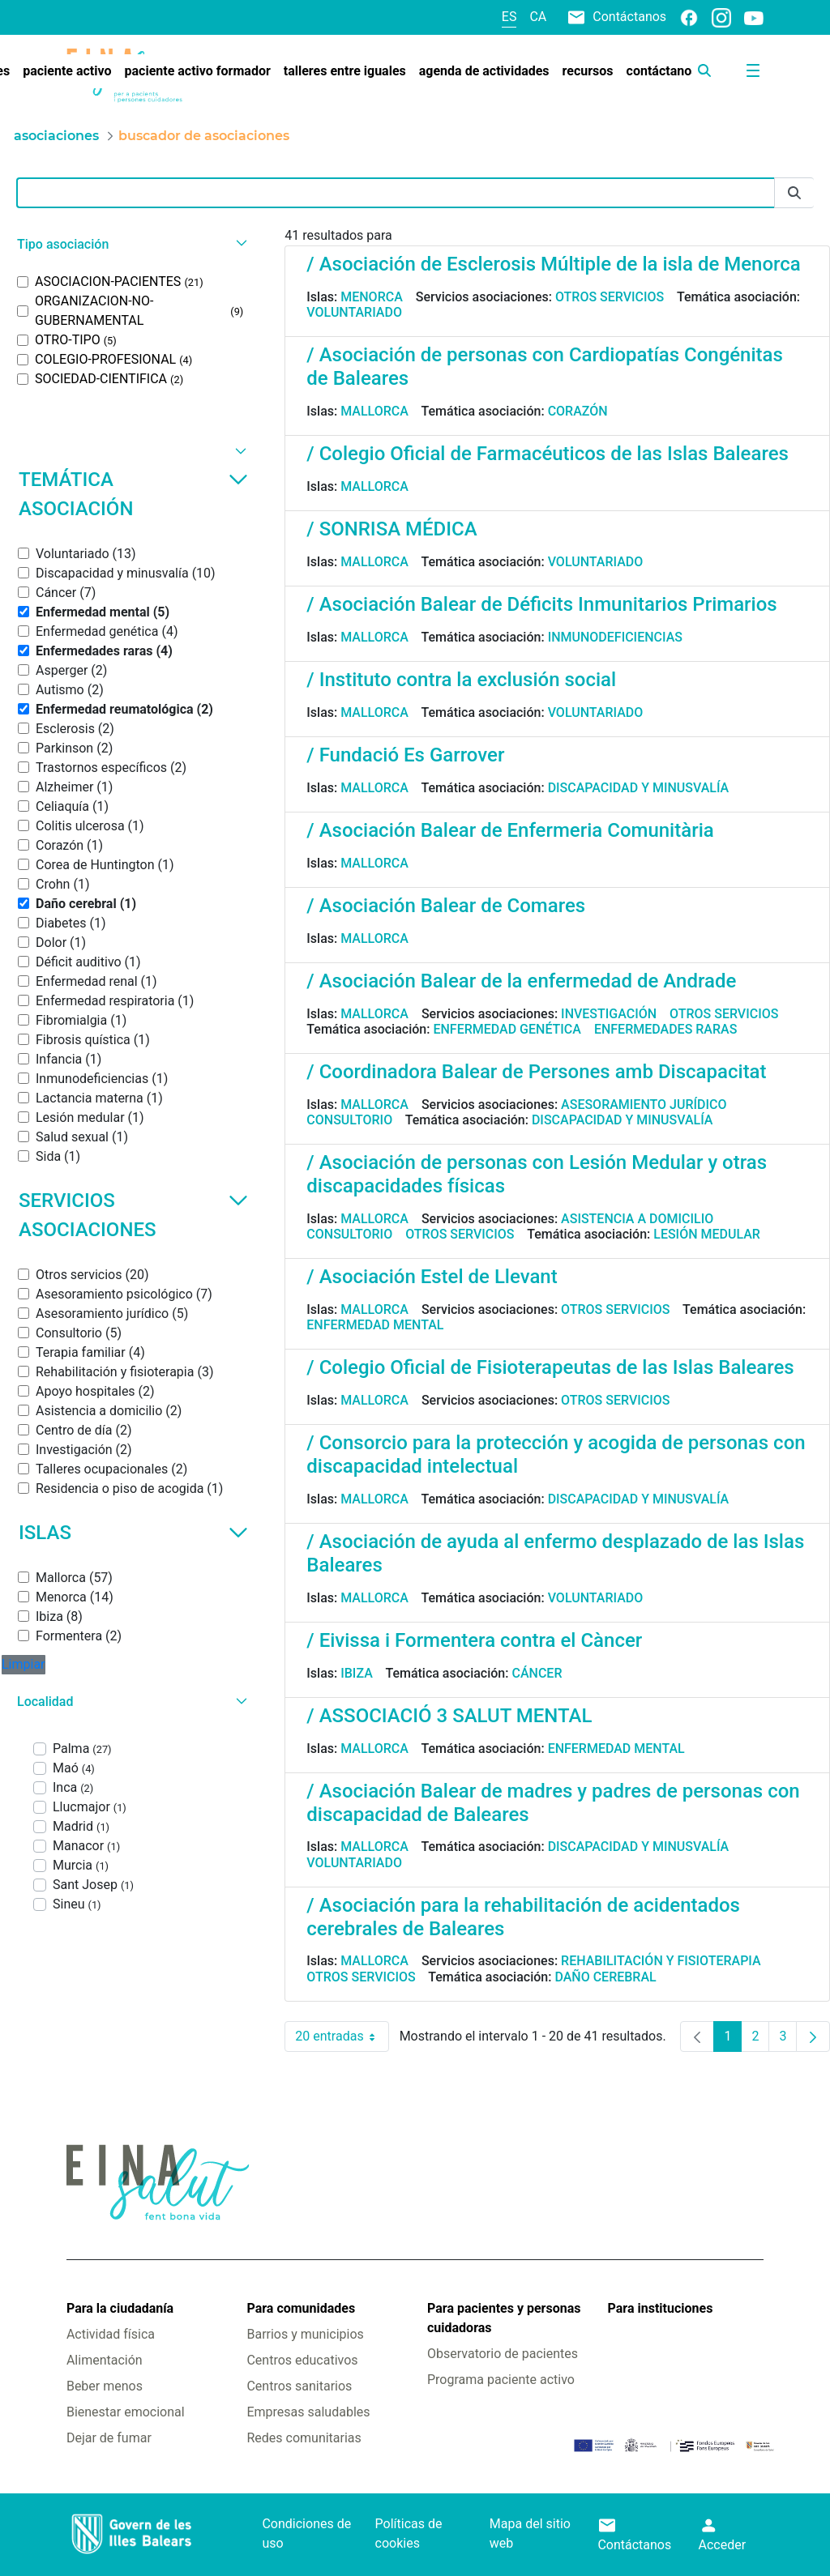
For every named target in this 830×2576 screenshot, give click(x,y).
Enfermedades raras (665, 1029)
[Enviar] (794, 193)
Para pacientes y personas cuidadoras (503, 2318)
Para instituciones (660, 2308)
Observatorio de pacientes (502, 2353)
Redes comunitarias (303, 2438)
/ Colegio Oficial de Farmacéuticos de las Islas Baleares (547, 453)
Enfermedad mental (374, 1325)
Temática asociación (133, 494)
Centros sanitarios (299, 2386)
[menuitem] (67, 71)
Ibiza (356, 1673)
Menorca (371, 297)
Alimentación (104, 2360)
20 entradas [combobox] (341, 2036)
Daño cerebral (605, 1977)
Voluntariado (354, 312)
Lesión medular (706, 1234)
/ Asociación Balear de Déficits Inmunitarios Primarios (541, 604)
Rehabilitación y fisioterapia (661, 1960)
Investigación (609, 1013)
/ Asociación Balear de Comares (445, 905)
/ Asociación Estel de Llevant (431, 1276)
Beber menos (104, 2386)
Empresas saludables (308, 2412)
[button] (130, 244)
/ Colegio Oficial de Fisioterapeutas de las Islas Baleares (550, 1367)
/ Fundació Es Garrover (405, 755)
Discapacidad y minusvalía (638, 787)
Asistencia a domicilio (637, 1218)
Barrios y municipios (304, 2334)
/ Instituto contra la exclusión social (461, 679)
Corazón (578, 411)
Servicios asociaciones (133, 1215)
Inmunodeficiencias (615, 637)
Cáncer (536, 1673)
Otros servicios (609, 297)
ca (537, 16)
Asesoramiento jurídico (643, 1104)
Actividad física (110, 2334)
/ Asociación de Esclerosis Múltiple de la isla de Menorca (553, 264)
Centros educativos (301, 2360)
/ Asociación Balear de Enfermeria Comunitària (509, 830)
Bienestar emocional (125, 2412)
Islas (133, 1532)
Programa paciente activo (501, 2379)
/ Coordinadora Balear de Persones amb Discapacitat (536, 1071)
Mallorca (374, 411)
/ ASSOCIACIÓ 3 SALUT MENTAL (449, 1715)
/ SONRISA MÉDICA (391, 529)
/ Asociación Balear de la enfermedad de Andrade (521, 981)
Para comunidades (300, 2308)
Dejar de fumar (109, 2438)
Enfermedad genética (506, 1029)
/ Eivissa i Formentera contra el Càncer (474, 1640)
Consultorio (349, 1120)
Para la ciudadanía (119, 2308)
